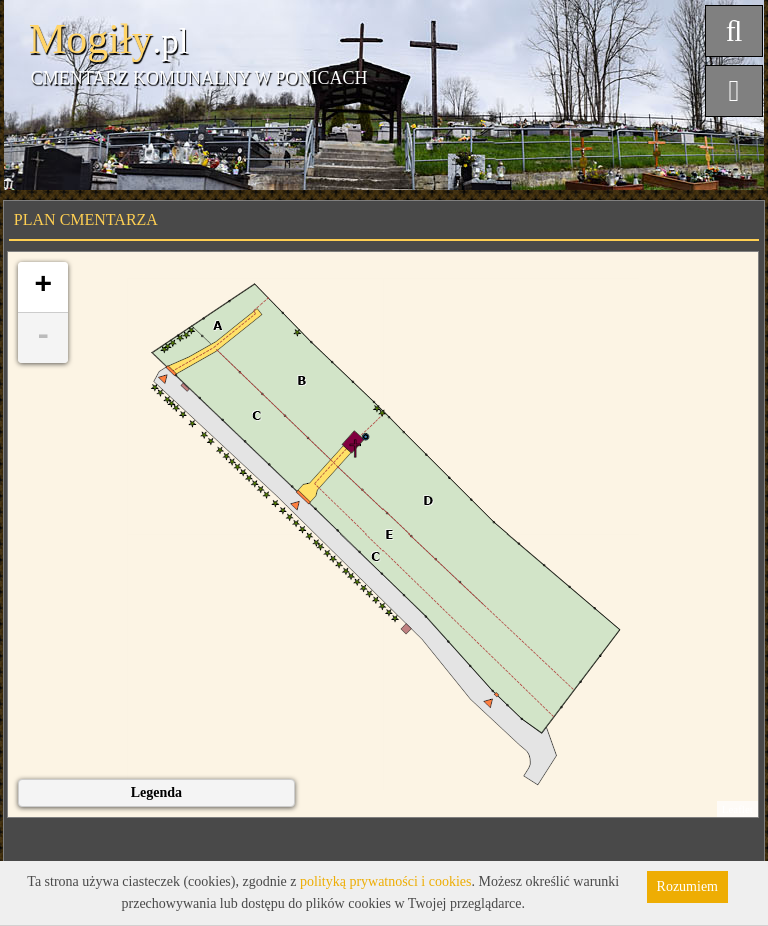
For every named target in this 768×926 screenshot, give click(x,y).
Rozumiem (687, 886)
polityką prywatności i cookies (385, 881)
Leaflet (737, 809)
